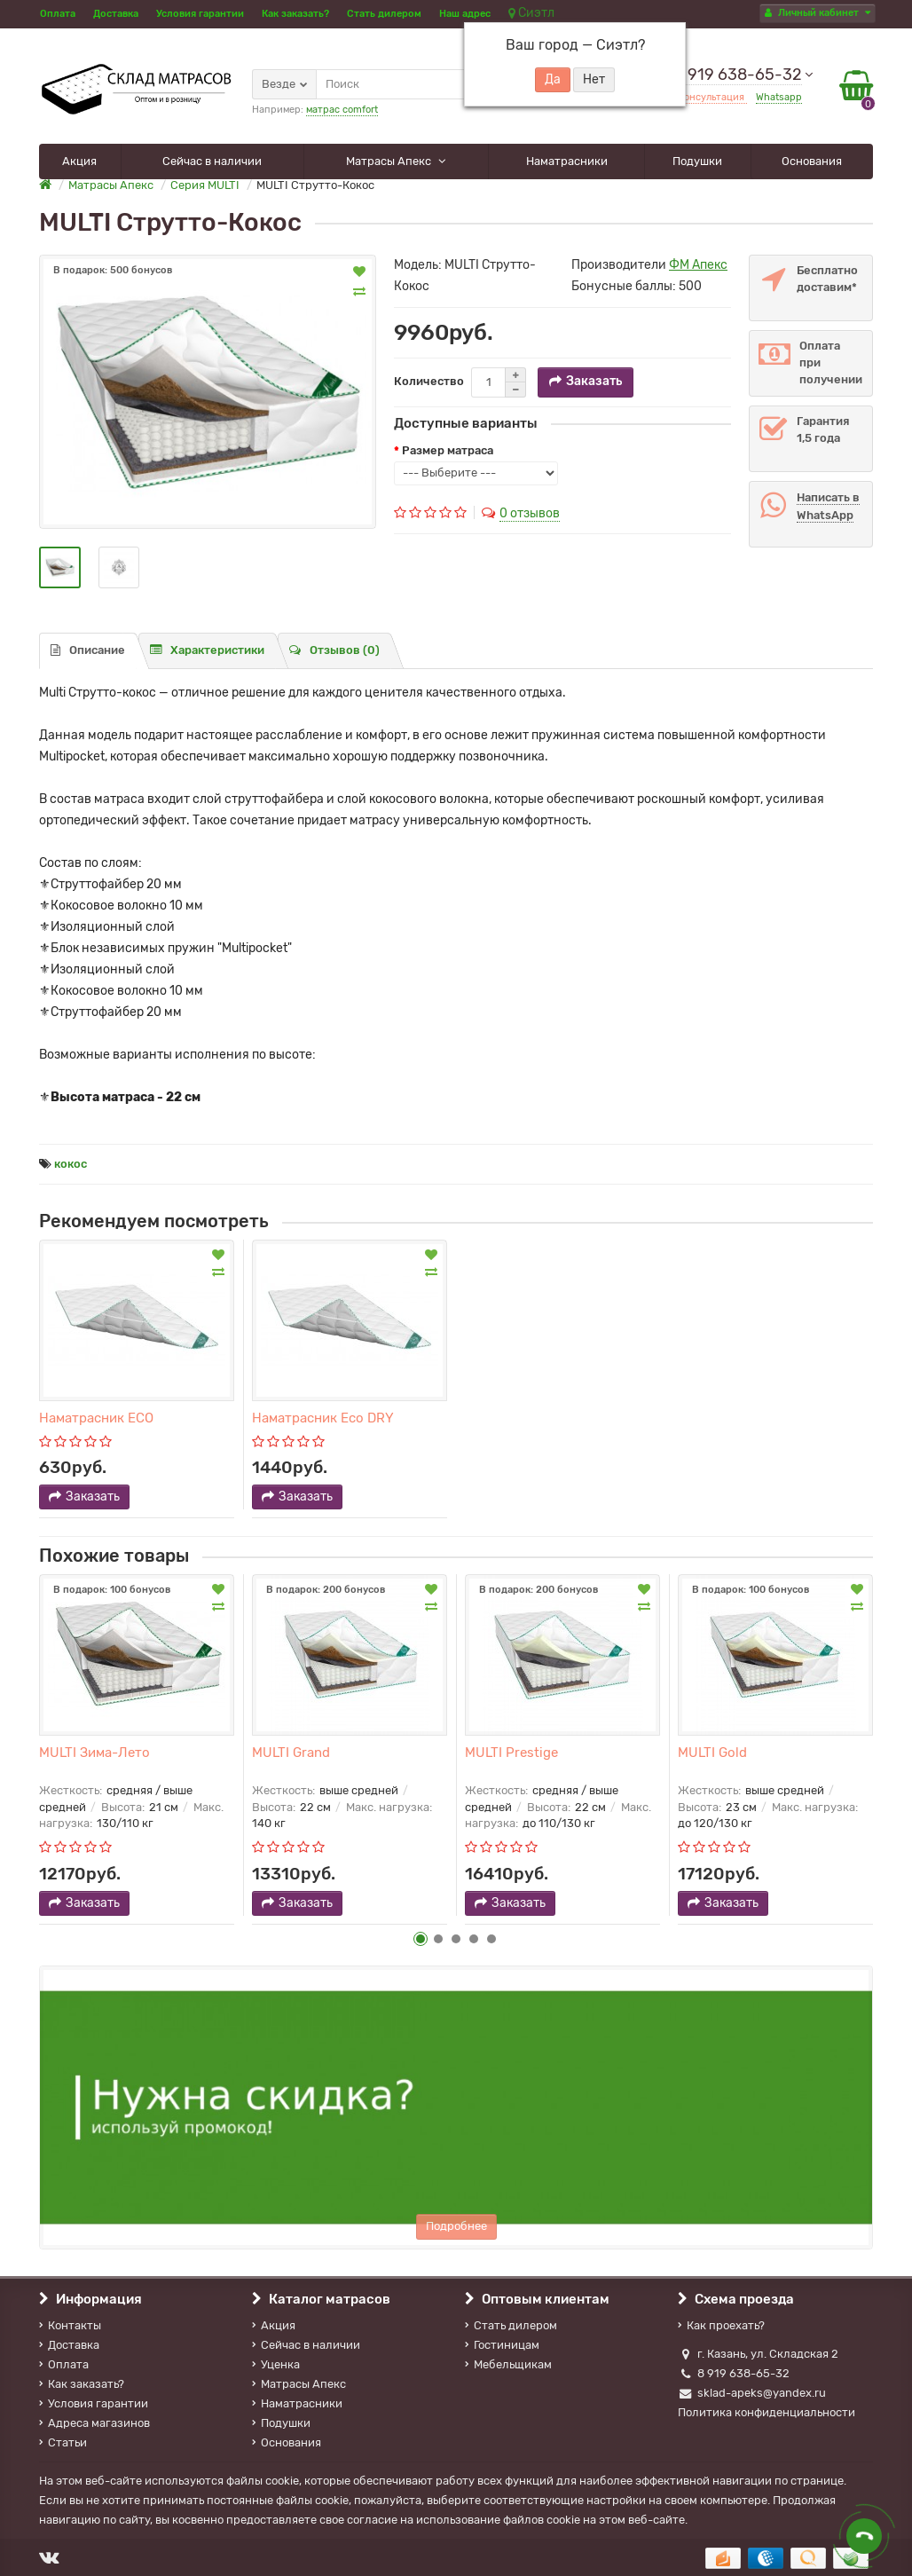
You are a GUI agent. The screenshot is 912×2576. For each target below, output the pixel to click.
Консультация (712, 97)
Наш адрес (465, 14)
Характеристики (207, 650)
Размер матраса (447, 450)
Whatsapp (779, 97)
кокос (70, 1163)
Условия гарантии (200, 14)
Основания (812, 161)
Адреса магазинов (94, 2423)
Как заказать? (295, 14)
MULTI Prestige (511, 1753)
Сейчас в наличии (212, 161)
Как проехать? (721, 2325)
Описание (88, 650)
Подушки (697, 161)
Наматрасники (567, 161)
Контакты (70, 2325)
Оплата (57, 14)
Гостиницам (502, 2344)
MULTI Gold (712, 1753)
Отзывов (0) (334, 650)
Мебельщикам (508, 2364)
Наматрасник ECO (96, 1418)
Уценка (276, 2364)
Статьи (63, 2442)
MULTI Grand (291, 1753)
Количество (429, 381)
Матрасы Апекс (390, 161)
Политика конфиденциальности (766, 2412)
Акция (79, 161)
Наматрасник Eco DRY (323, 1418)
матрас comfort (342, 109)
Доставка (115, 14)
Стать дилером (384, 14)
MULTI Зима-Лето (94, 1753)
